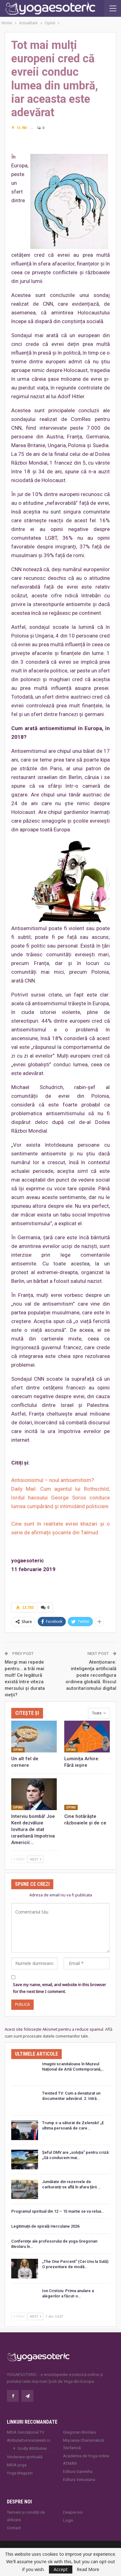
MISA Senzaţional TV (25, 2432)
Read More (88, 2569)
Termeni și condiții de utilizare (26, 2516)
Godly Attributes (32, 2448)
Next (35, 1859)
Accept (61, 2569)
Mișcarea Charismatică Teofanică (83, 2444)
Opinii (18, 1750)
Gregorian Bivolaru (79, 2432)
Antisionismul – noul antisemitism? (53, 1480)
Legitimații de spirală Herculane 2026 (45, 2226)
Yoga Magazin (20, 2473)
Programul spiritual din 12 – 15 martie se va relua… (57, 2211)
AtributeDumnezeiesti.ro (29, 2440)
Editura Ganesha (77, 2471)
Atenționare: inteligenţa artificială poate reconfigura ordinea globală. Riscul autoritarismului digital (90, 1675)
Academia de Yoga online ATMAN (86, 2460)
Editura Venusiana (79, 2479)
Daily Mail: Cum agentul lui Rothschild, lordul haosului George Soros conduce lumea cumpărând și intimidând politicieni (60, 1497)
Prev (19, 1859)
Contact (14, 2528)
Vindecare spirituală (24, 2456)
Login (68, 2520)
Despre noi (73, 2512)
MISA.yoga (17, 2465)
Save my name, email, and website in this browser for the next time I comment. (59, 1988)
